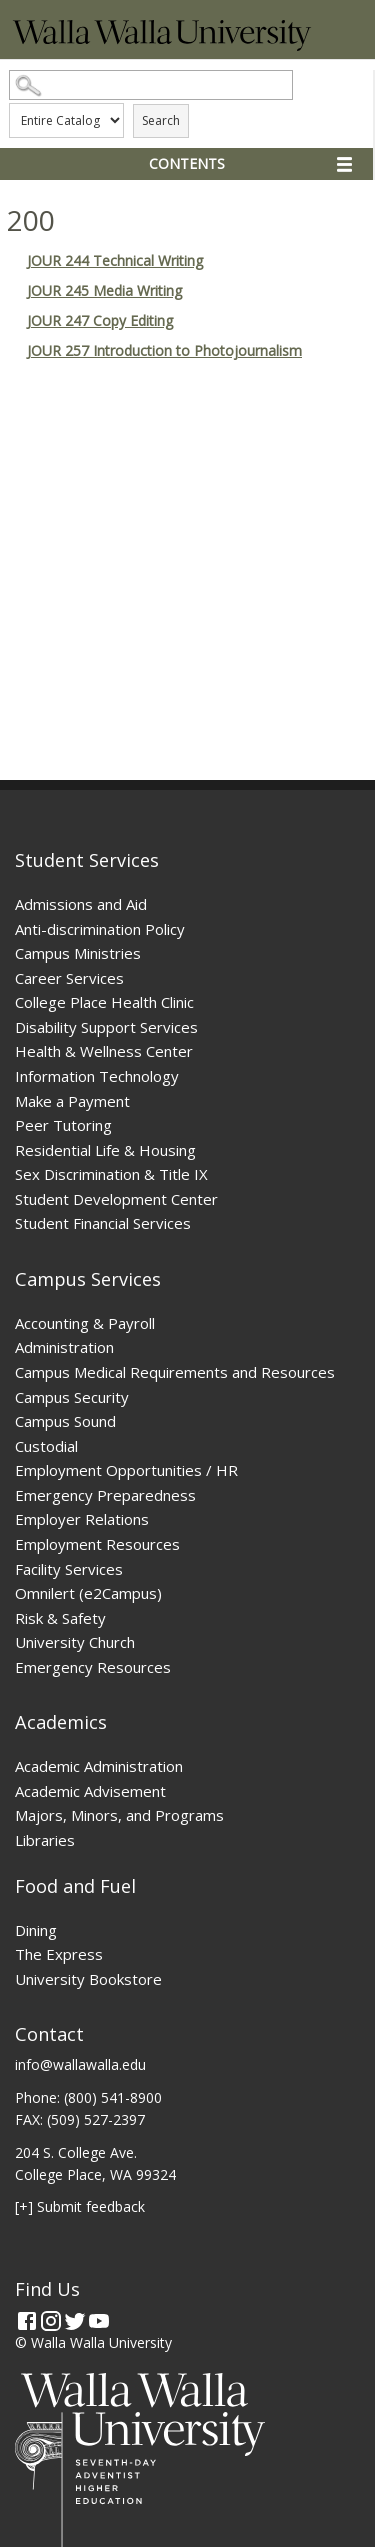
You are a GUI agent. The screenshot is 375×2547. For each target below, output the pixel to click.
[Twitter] (75, 2321)
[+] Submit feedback (80, 2206)
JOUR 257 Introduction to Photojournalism (164, 350)
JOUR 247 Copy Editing (100, 320)
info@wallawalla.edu (80, 2064)
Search (161, 120)
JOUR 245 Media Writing (104, 290)
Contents (187, 163)
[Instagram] (51, 2321)
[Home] (162, 45)
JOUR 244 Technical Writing (115, 260)
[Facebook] (27, 2321)
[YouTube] (99, 2321)
